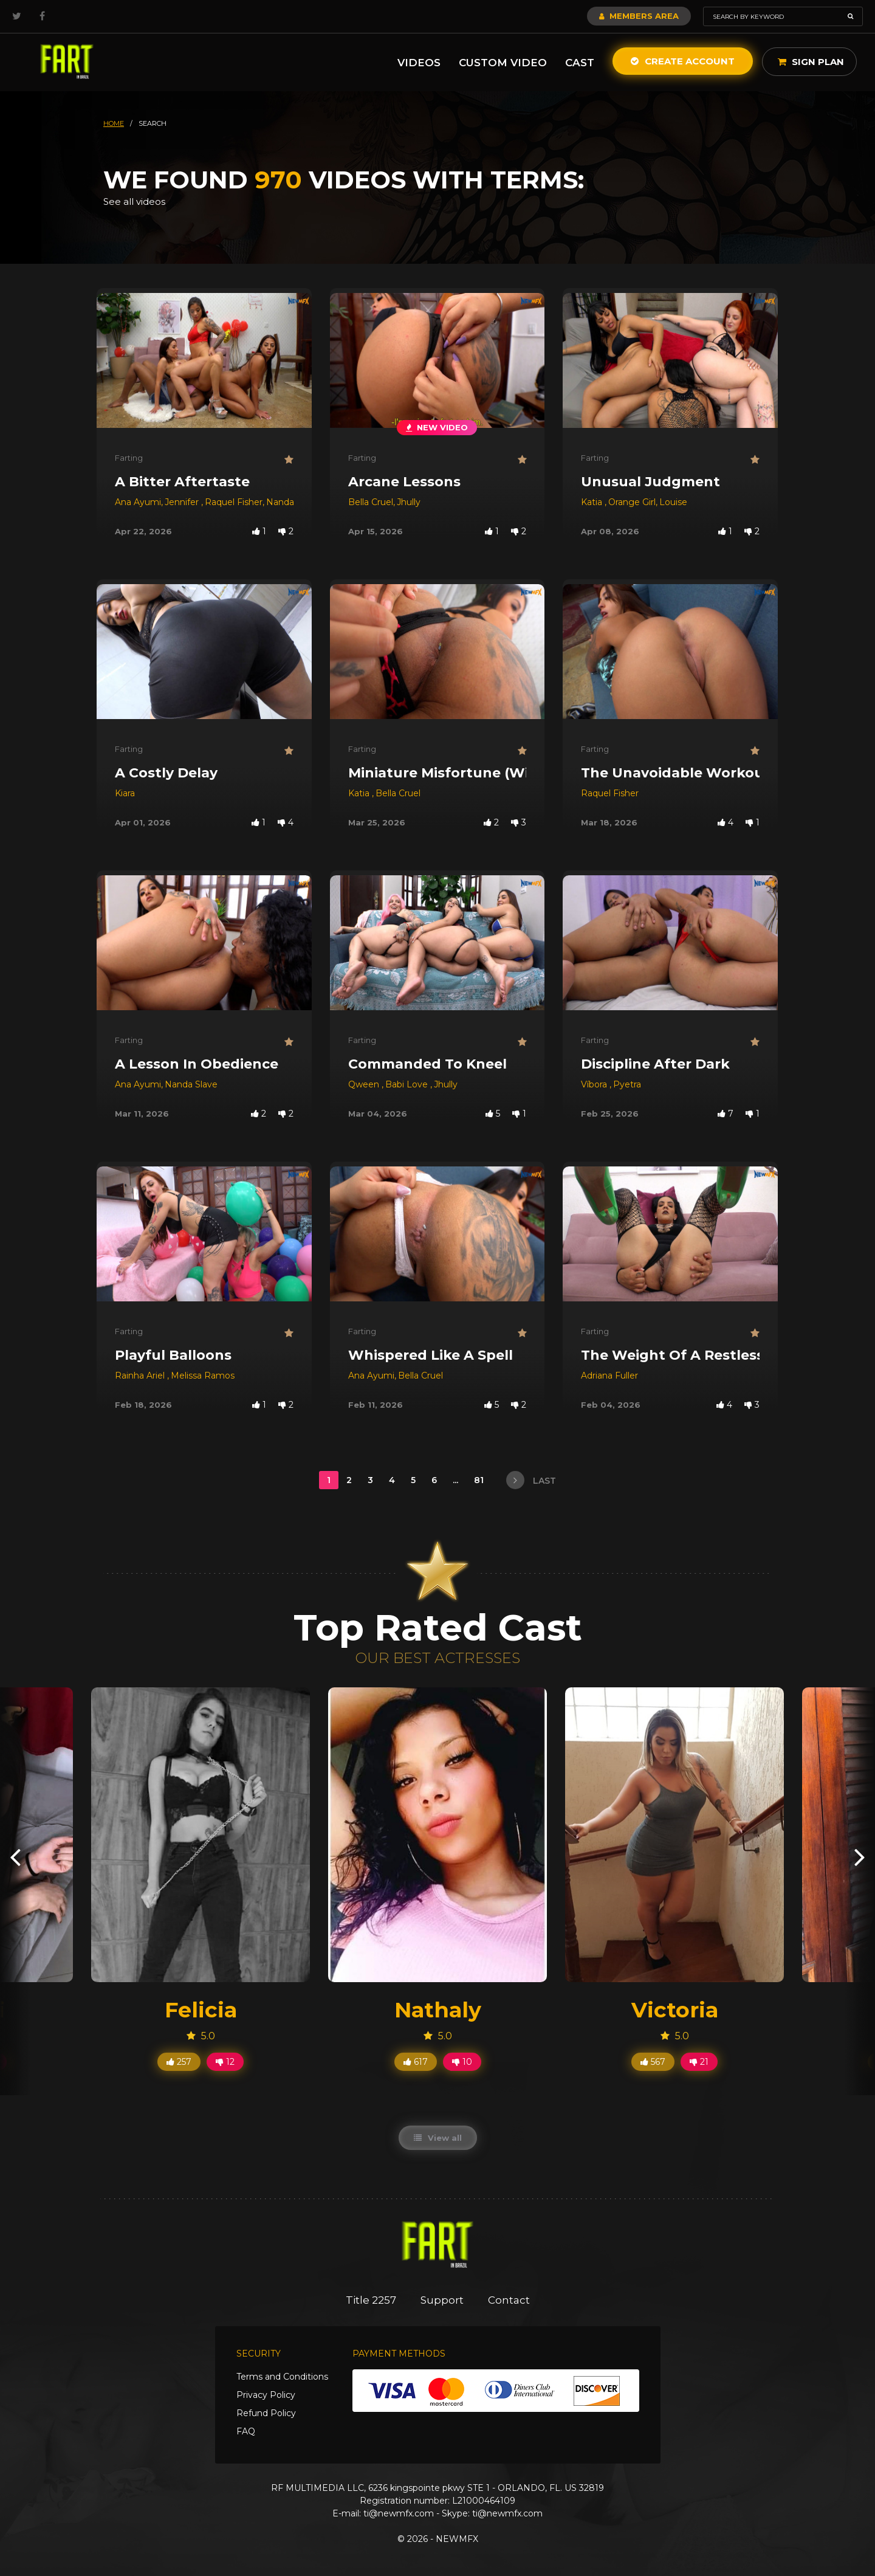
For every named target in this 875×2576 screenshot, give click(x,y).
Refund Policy (266, 2413)
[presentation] (15, 1856)
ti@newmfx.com (398, 2513)
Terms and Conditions (282, 2376)
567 (652, 2061)
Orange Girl (632, 502)
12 (225, 2061)
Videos (419, 63)
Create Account (683, 61)
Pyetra (627, 1084)
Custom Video (503, 63)
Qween (365, 1084)
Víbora (595, 1084)
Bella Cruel (370, 502)
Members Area (639, 16)
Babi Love (407, 1084)
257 (178, 2061)
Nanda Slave (292, 502)
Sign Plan (811, 61)
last (531, 1480)
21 (699, 2061)
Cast (579, 63)
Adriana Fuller (609, 1375)
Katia (593, 502)
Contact (509, 2300)
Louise (673, 502)
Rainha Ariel (141, 1375)
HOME (113, 123)
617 (415, 2061)
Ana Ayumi (138, 502)
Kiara (125, 793)
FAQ (245, 2431)
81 (480, 1480)
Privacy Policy (265, 2394)
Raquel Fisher (233, 502)
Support (442, 2300)
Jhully (408, 502)
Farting (129, 458)
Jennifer (183, 502)
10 (462, 2061)
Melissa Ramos (203, 1375)
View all (438, 2138)
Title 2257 (371, 2300)
